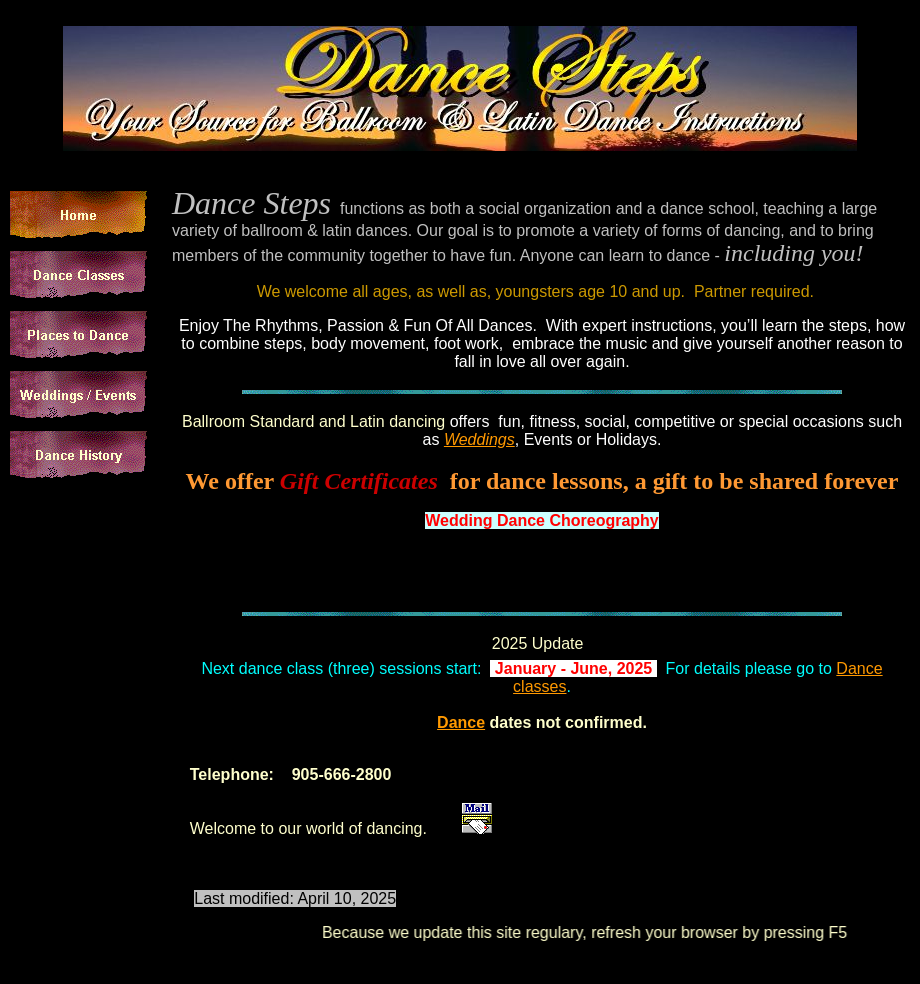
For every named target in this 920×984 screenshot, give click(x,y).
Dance (461, 722)
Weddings (479, 439)
